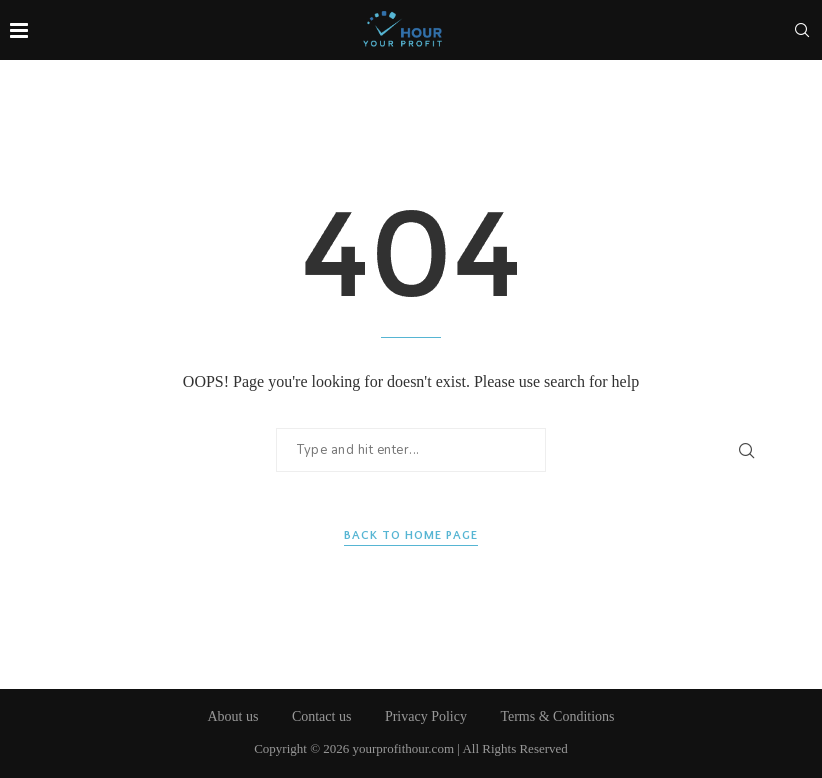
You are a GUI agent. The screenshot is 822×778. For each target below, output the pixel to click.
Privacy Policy (426, 716)
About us (232, 716)
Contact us (322, 716)
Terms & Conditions (557, 716)
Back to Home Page (411, 535)
